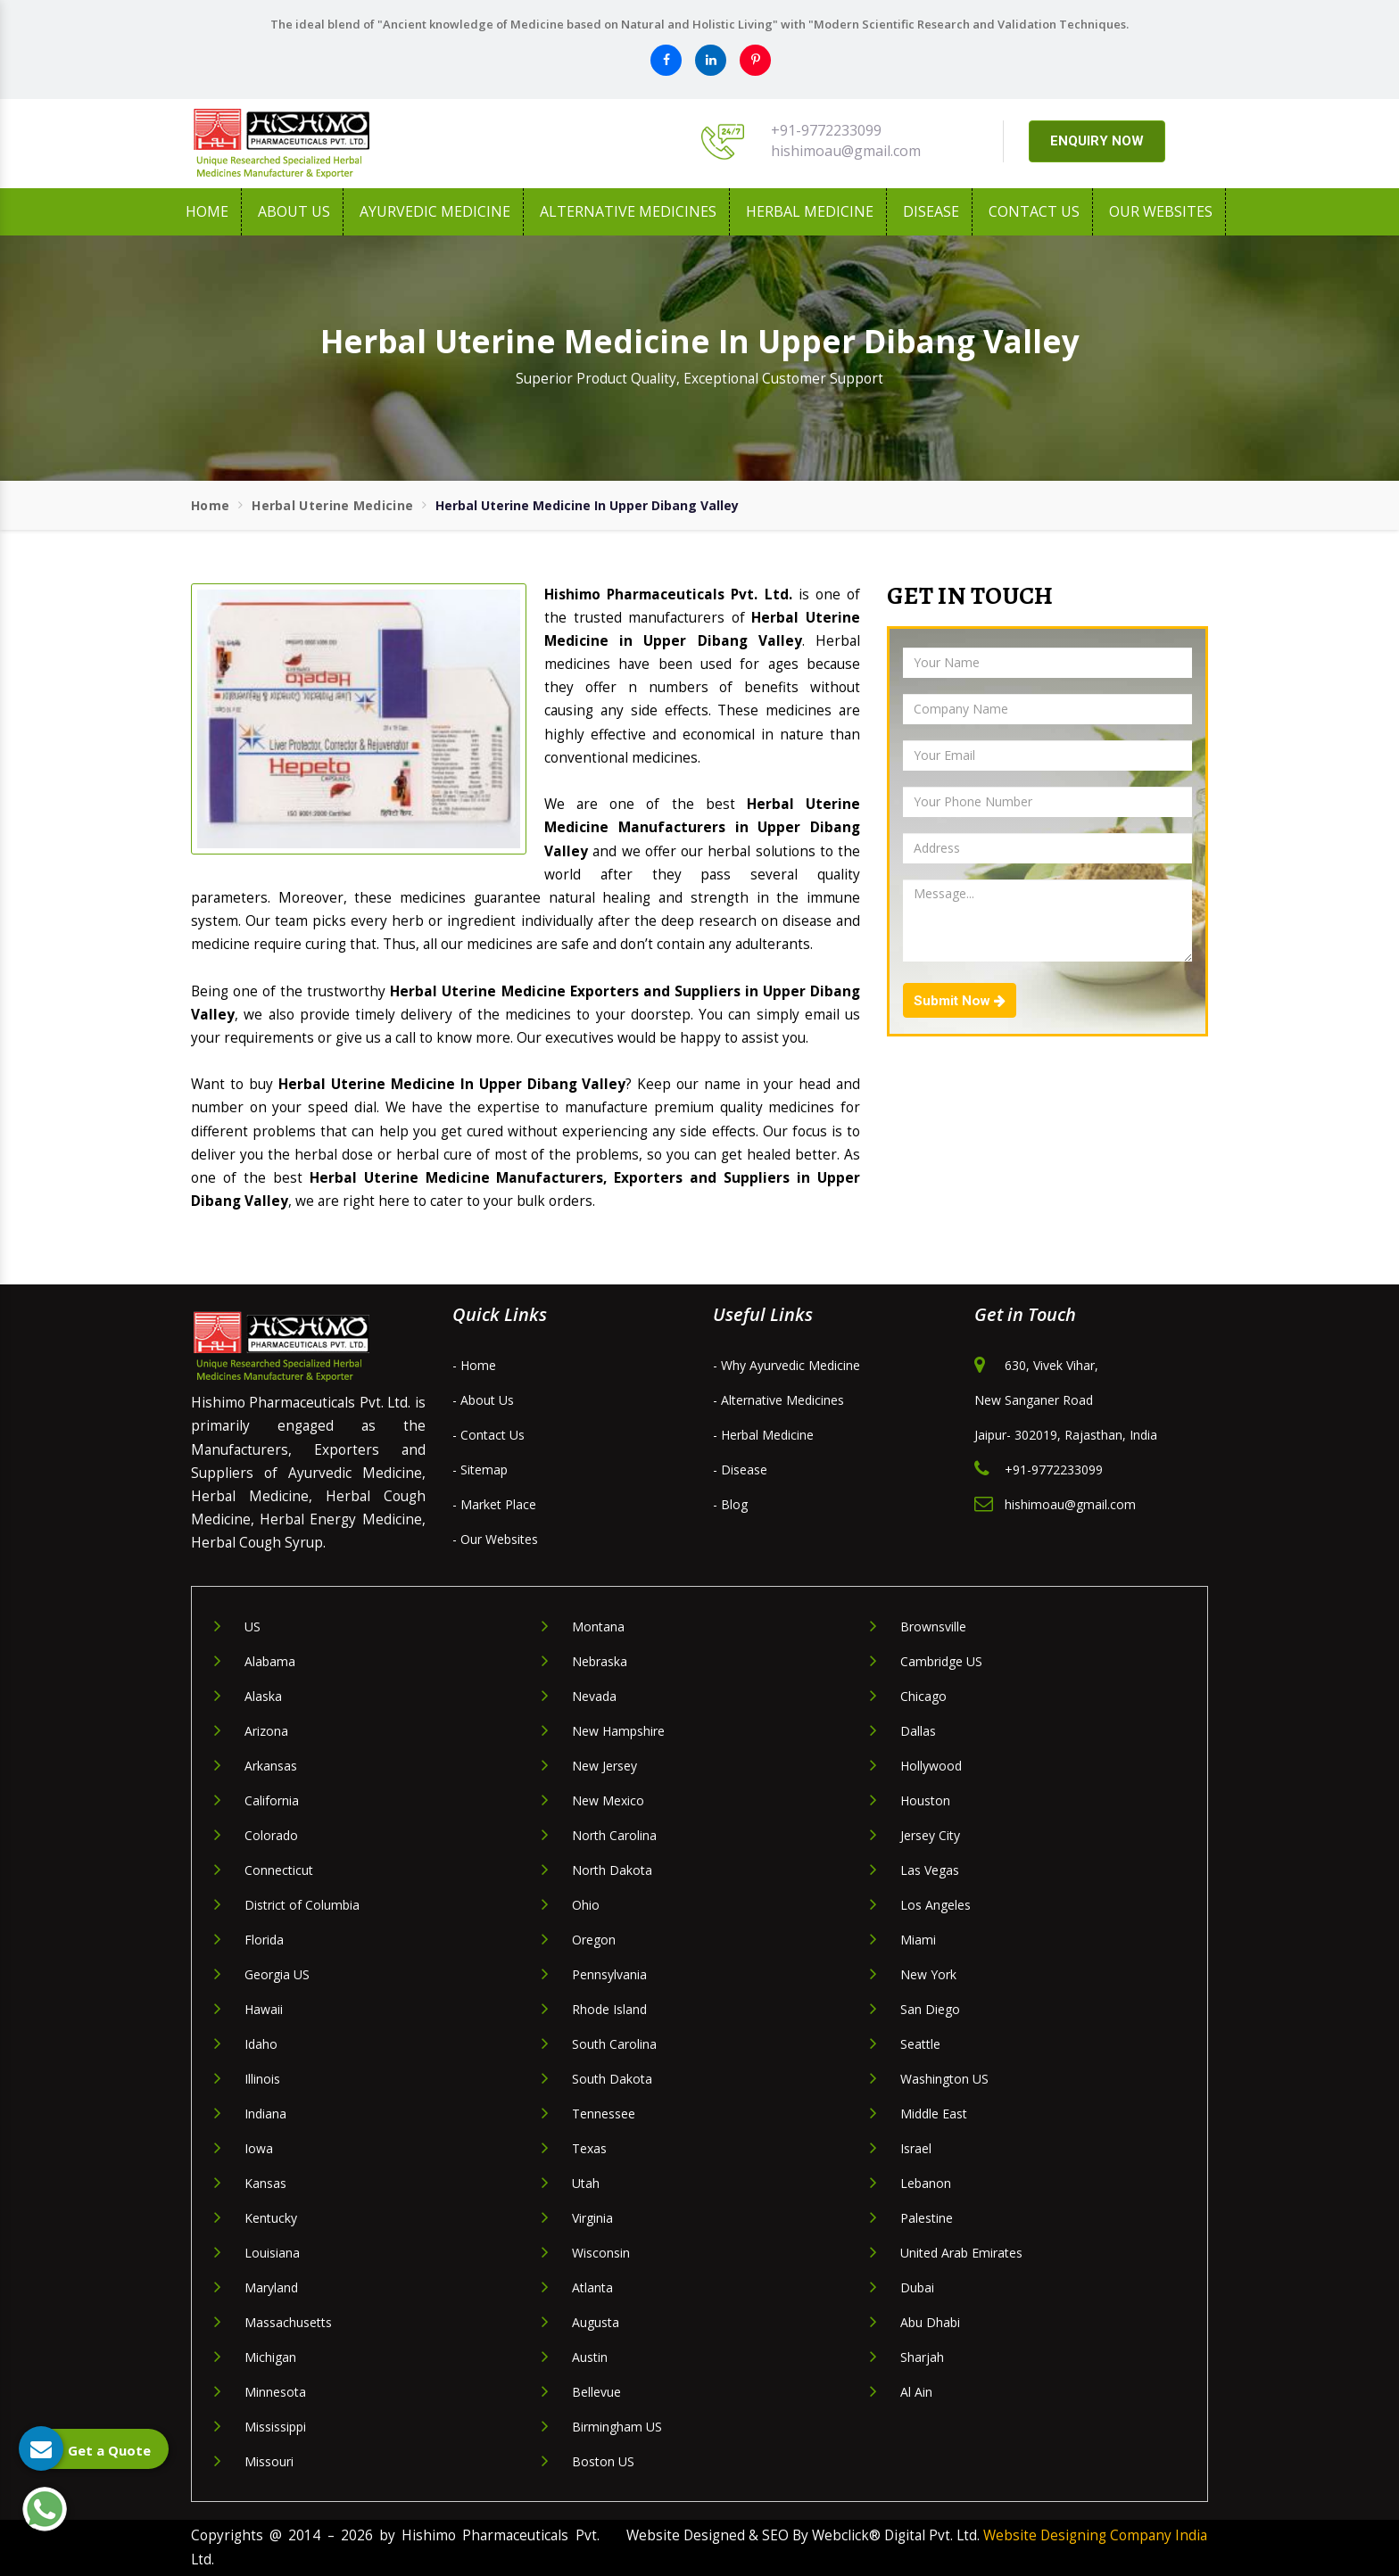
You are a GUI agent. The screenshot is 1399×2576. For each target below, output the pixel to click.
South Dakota (612, 2078)
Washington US (944, 2078)
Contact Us (1034, 211)
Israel (915, 2148)
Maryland (271, 2287)
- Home (474, 1365)
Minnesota (275, 2391)
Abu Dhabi (930, 2322)
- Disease (740, 1469)
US (252, 1626)
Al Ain (916, 2391)
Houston (925, 1800)
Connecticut (278, 1870)
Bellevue (596, 2391)
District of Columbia (302, 1904)
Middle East (933, 2113)
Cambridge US (941, 1661)
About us (294, 211)
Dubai (917, 2287)
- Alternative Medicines (778, 1399)
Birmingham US (617, 2426)
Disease (931, 211)
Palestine (926, 2217)
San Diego (930, 2009)
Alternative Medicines (628, 211)
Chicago (923, 1696)
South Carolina (614, 2043)
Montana (598, 1626)
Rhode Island (609, 2009)
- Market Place (494, 1504)
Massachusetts (288, 2322)
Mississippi (275, 2426)
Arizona (266, 1730)
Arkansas (270, 1765)
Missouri (269, 2461)
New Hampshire (618, 1730)
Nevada (594, 1696)
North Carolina (614, 1835)
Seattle (920, 2043)
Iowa (258, 2148)
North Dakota (612, 1870)
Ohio (586, 1904)
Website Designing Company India (1095, 2535)
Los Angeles (935, 1904)
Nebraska (599, 1661)
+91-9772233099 (826, 130)
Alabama (269, 1661)
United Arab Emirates (961, 2252)
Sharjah (922, 2357)
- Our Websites (495, 1539)
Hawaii (263, 2009)
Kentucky (270, 2217)
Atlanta (592, 2287)
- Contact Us (488, 1434)
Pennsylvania (609, 1974)
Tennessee (603, 2113)
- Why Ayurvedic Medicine (786, 1365)
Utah (586, 2183)
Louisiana (272, 2252)
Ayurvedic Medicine (435, 211)
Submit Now (960, 1001)
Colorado (271, 1835)
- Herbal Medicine (763, 1434)
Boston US (603, 2461)
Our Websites (1161, 211)
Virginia (592, 2217)
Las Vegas (929, 1870)
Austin (590, 2357)
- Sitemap (480, 1469)
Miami (918, 1939)
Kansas (265, 2183)
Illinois (262, 2078)
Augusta (595, 2322)
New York (928, 1974)
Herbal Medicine (809, 211)
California (271, 1800)
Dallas (918, 1730)
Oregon (594, 1939)
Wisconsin (601, 2252)
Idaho (260, 2043)
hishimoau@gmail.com (846, 151)
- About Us (483, 1399)
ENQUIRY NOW (1097, 141)
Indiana (265, 2113)
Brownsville (933, 1626)
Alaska (263, 1696)
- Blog (730, 1504)
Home (207, 211)
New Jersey (604, 1765)
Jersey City (930, 1835)
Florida (264, 1939)
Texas (589, 2148)
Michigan (270, 2357)
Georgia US (277, 1974)
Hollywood (931, 1765)
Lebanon (925, 2183)
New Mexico (608, 1800)
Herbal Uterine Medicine (332, 505)
